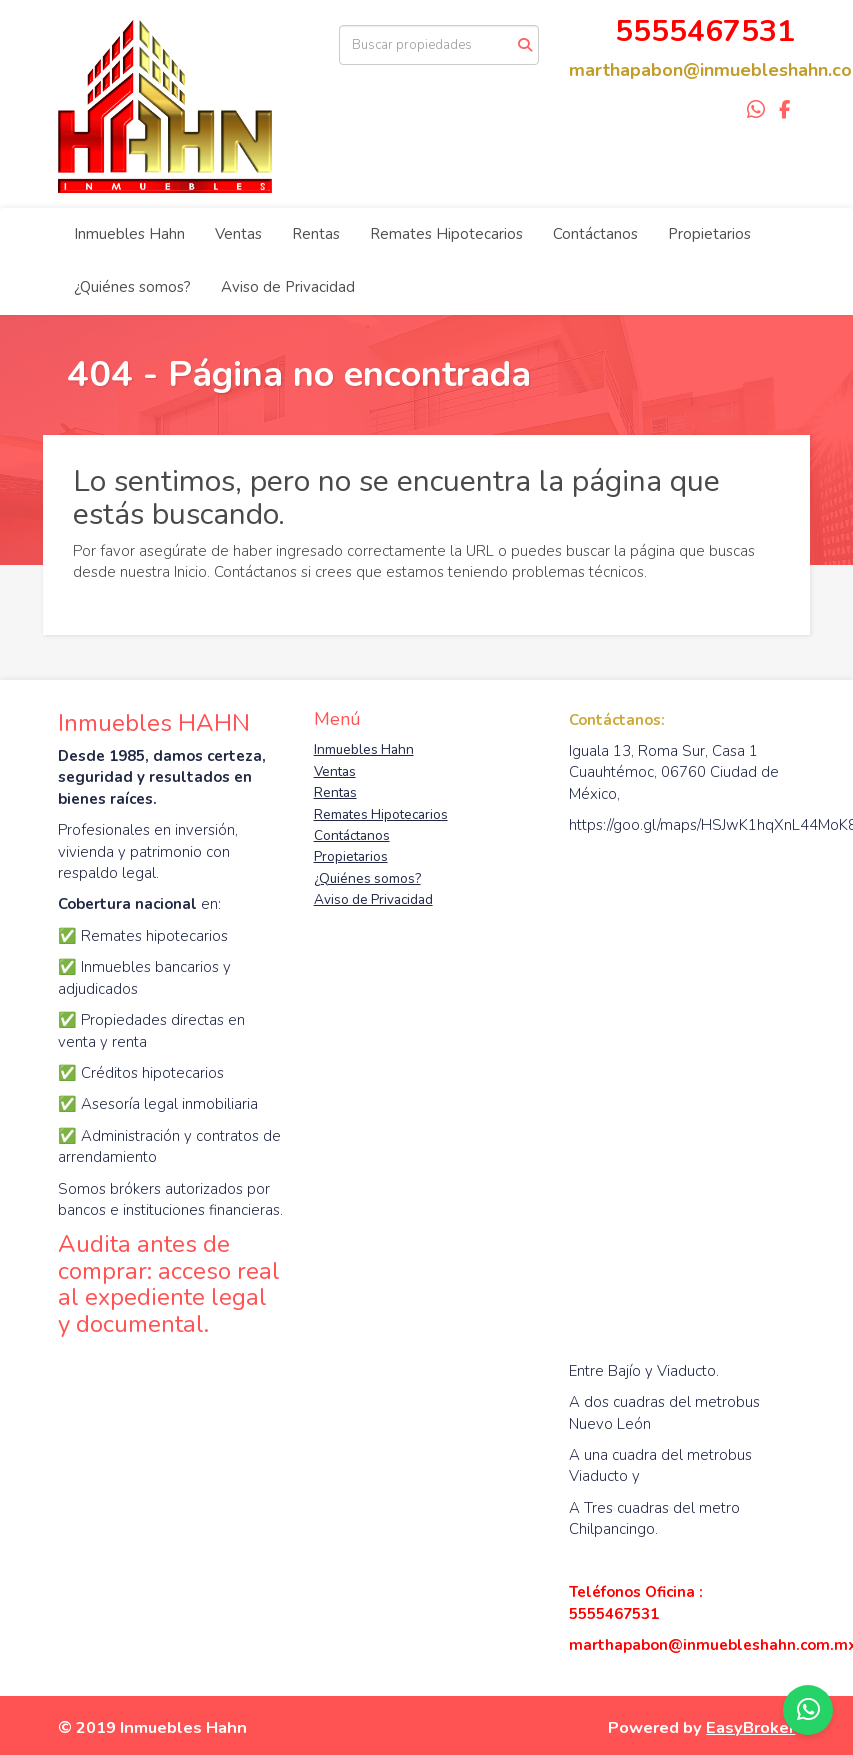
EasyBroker (750, 1727)
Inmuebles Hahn (129, 234)
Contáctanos (595, 234)
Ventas (238, 234)
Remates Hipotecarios (446, 234)
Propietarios (709, 234)
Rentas (316, 234)
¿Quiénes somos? (132, 287)
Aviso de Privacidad (288, 287)
